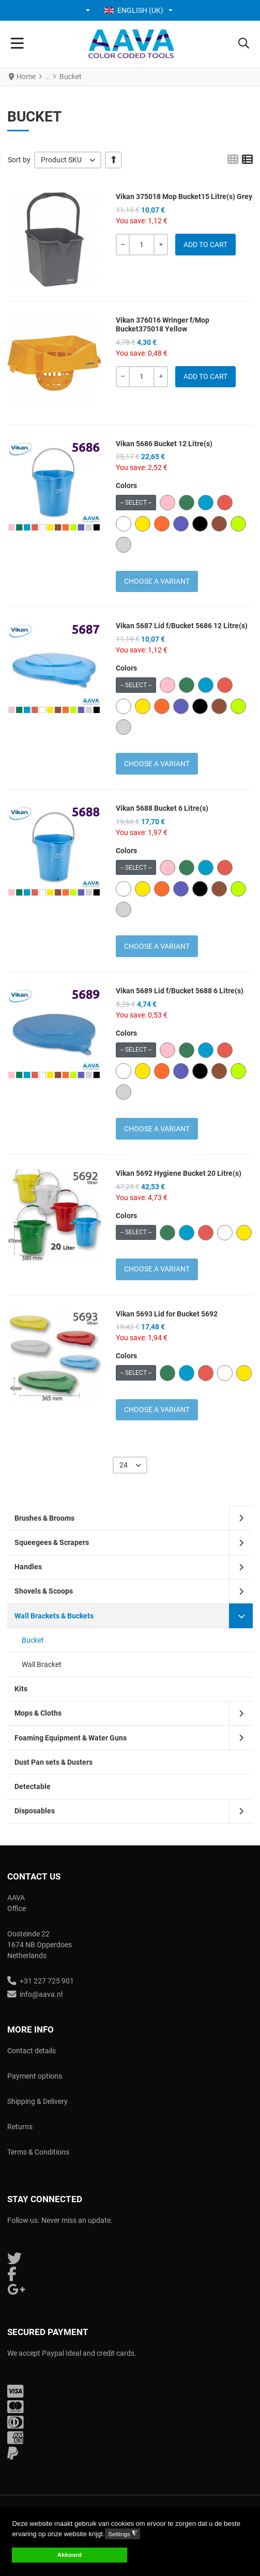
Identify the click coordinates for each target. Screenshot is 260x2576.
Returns (20, 2127)
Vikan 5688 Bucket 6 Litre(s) (162, 808)
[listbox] (67, 160)
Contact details (31, 2051)
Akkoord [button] (69, 2554)
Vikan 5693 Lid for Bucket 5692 (167, 1314)
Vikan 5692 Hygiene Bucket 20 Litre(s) (178, 1173)
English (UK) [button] (133, 10)
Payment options (34, 2076)
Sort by (19, 160)
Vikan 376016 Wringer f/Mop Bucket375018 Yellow (162, 324)
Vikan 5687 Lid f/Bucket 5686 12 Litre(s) (182, 626)
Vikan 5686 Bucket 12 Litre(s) (164, 444)
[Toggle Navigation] (17, 44)
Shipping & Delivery (37, 2101)
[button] (89, 10)
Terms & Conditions (38, 2152)
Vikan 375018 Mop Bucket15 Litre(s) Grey (184, 196)
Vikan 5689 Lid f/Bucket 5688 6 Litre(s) (179, 991)
